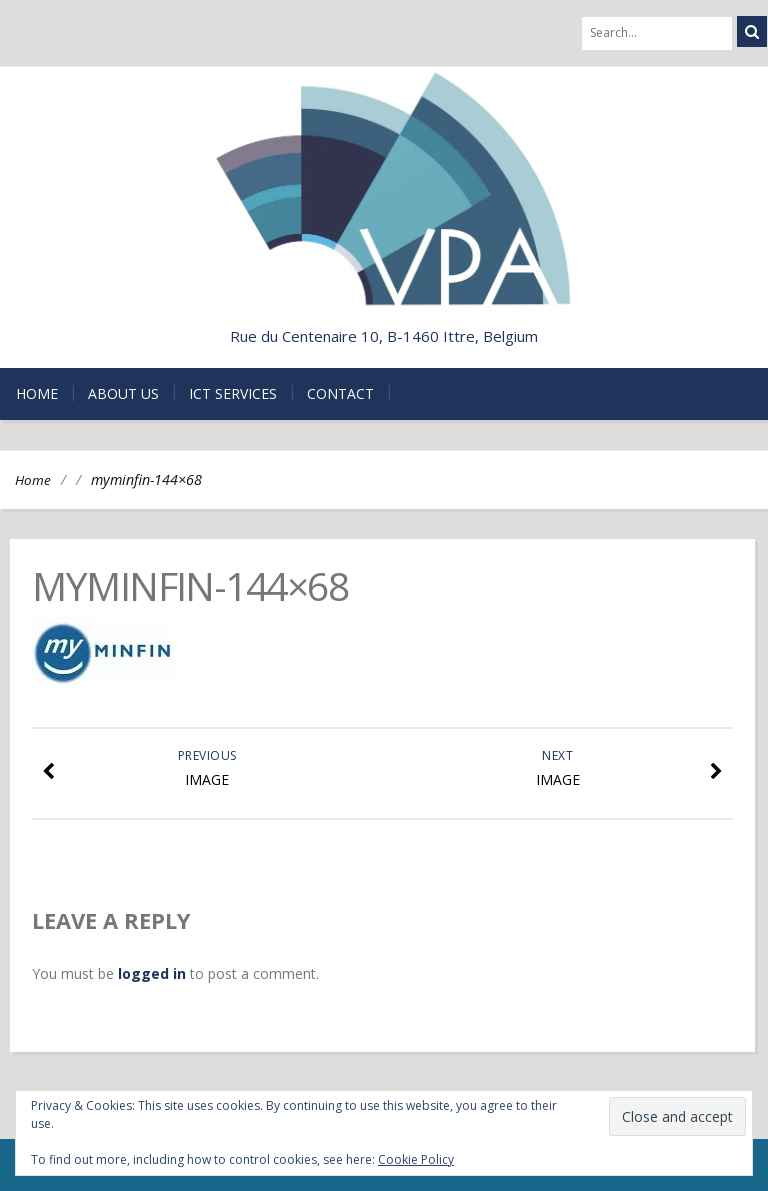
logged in (152, 973)
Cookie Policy (416, 1159)
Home (37, 393)
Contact (340, 393)
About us (123, 393)
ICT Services (233, 393)
